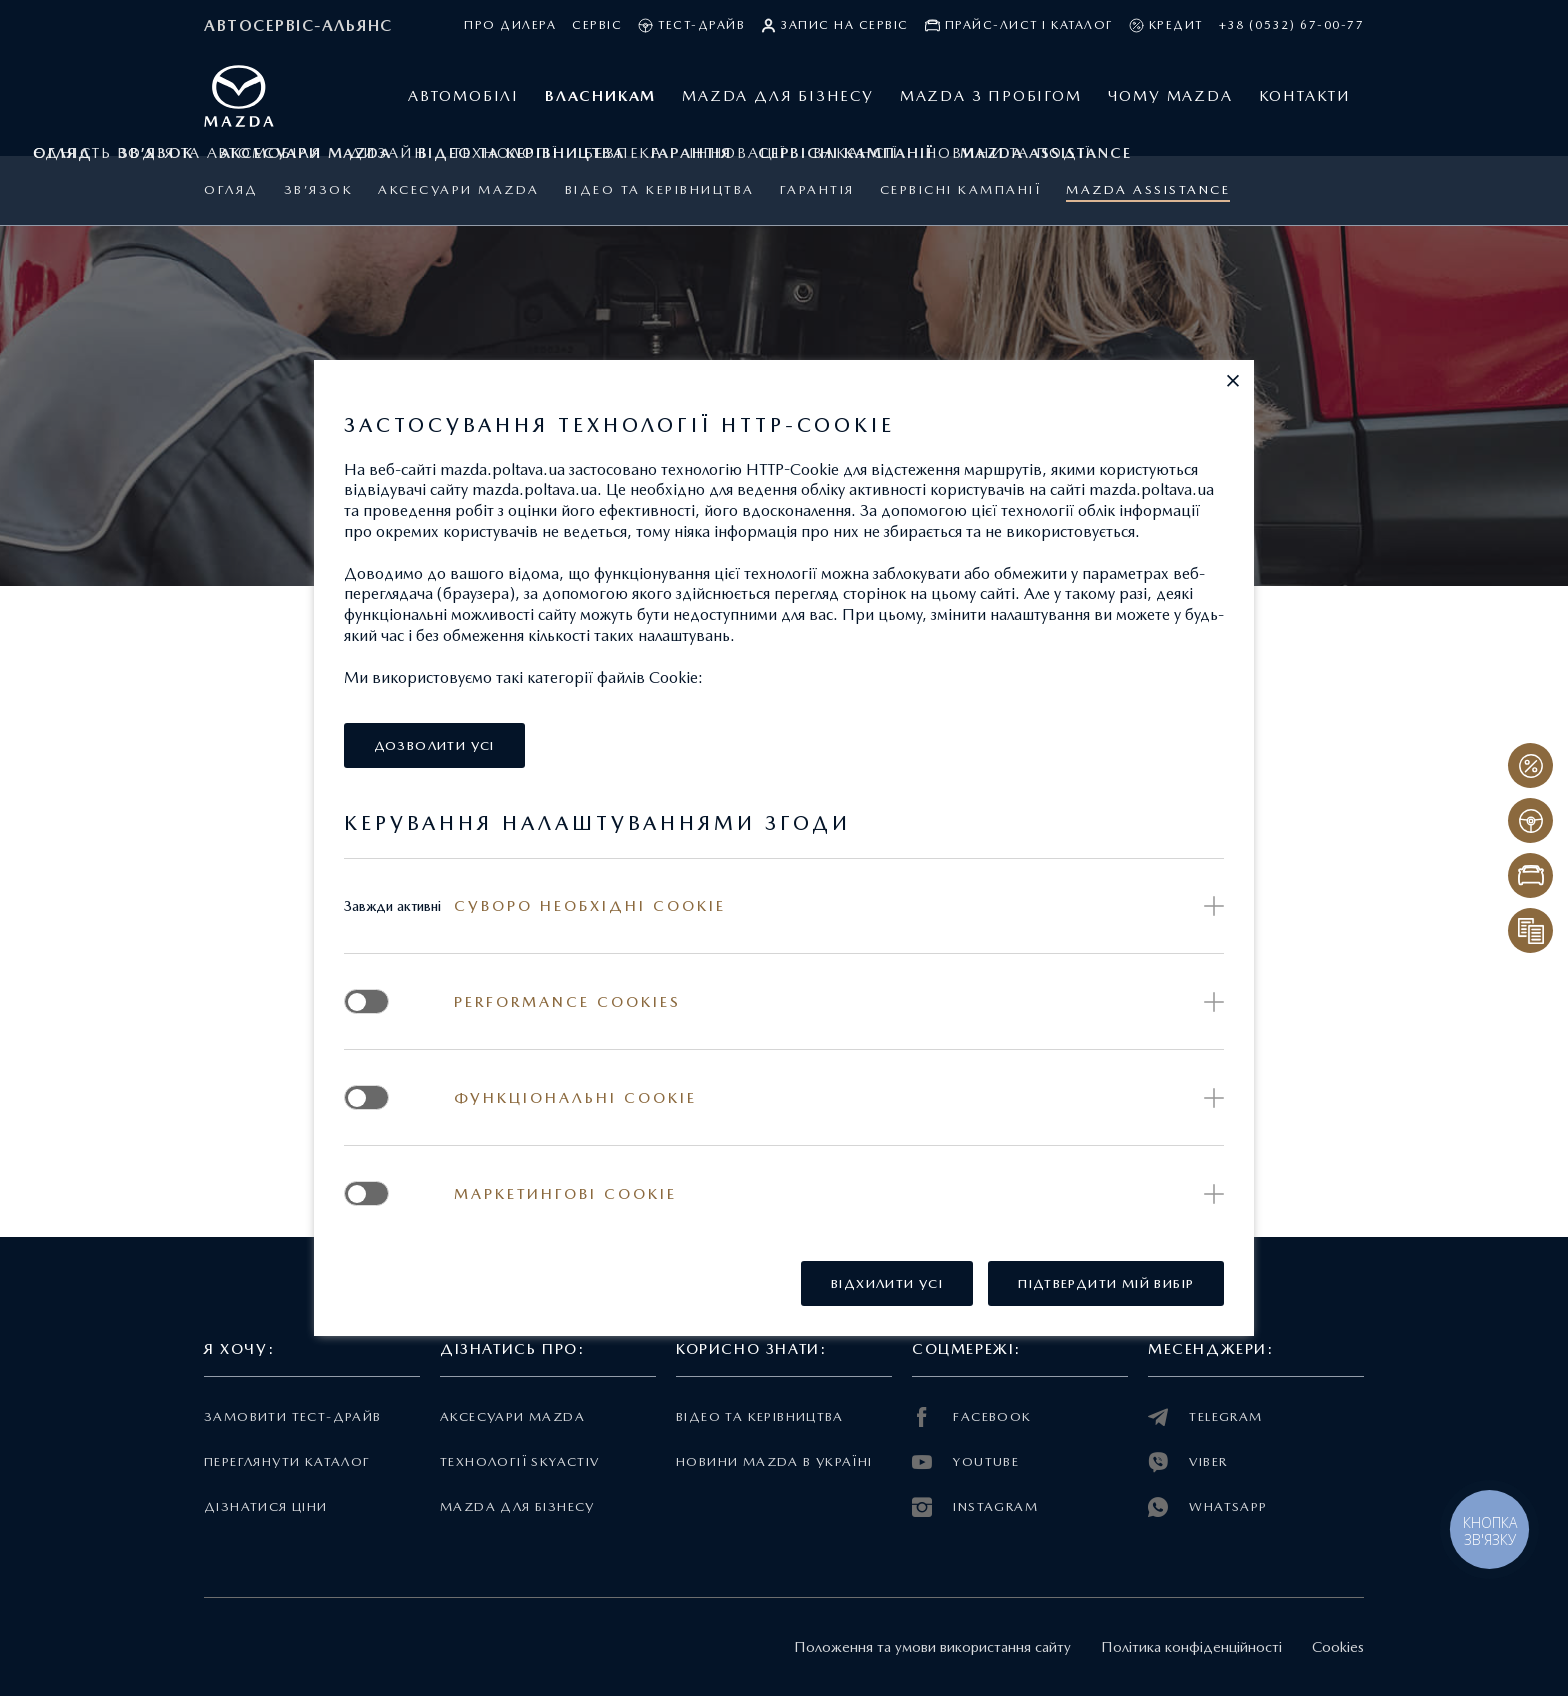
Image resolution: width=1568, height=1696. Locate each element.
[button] (1233, 381)
